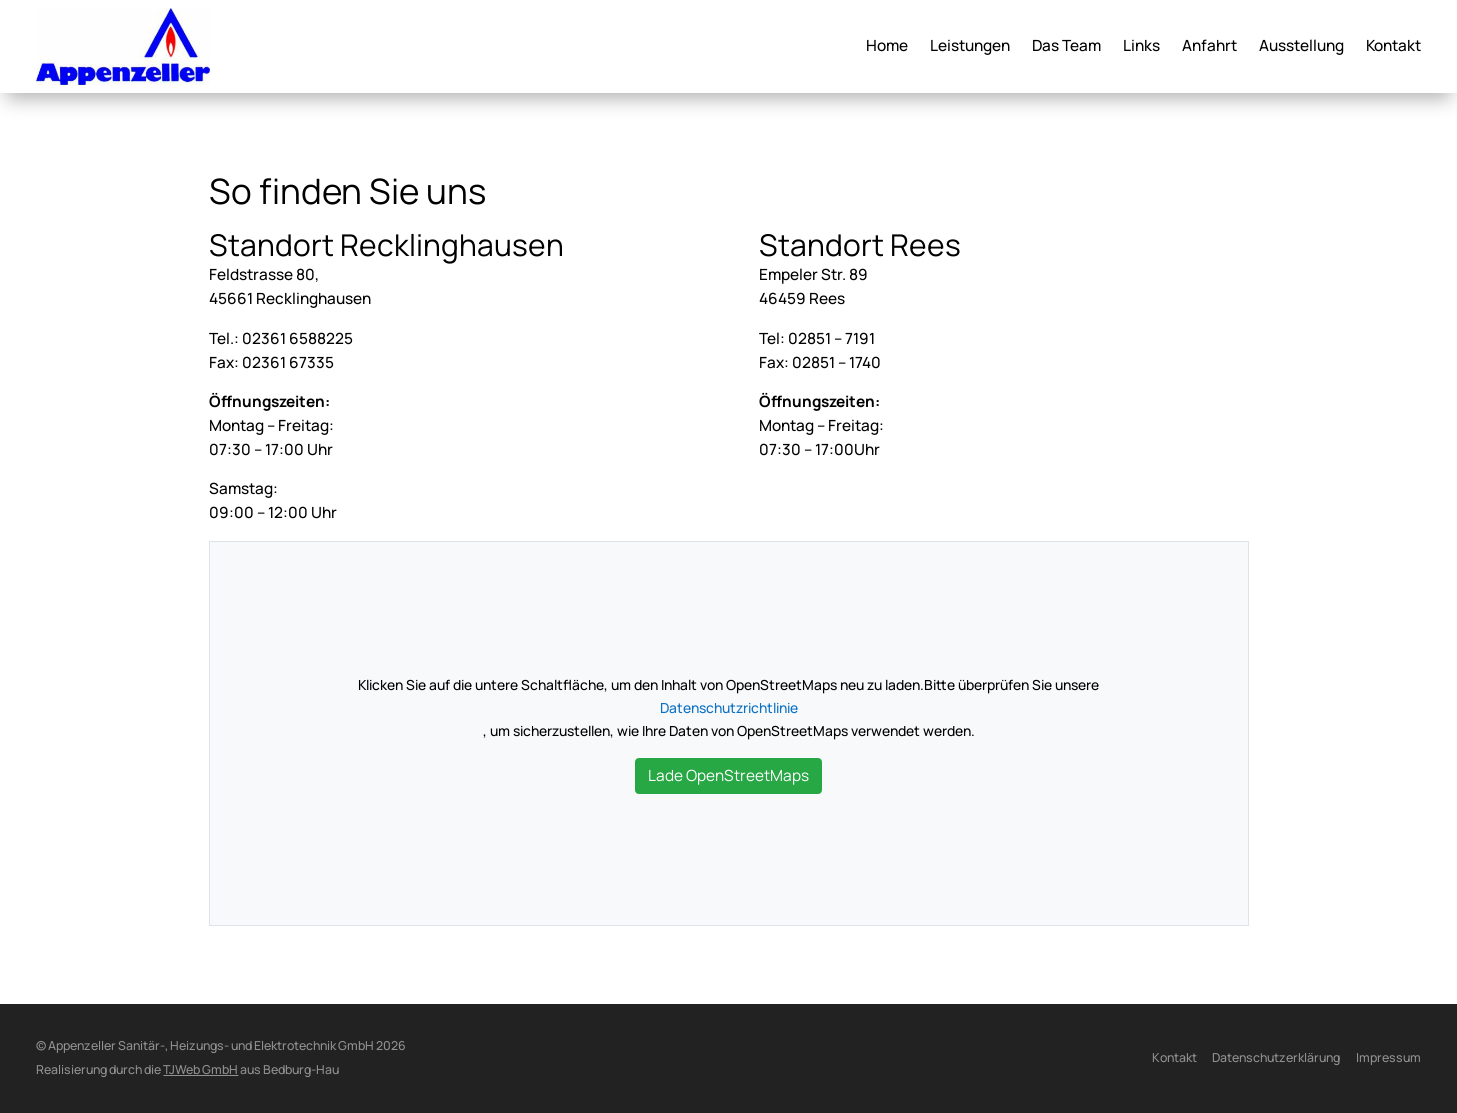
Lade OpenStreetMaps (728, 775)
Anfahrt (1209, 47)
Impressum (1388, 1057)
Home (887, 47)
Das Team (1066, 47)
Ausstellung (1301, 47)
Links (1141, 47)
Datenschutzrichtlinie (729, 707)
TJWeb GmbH (200, 1069)
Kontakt (1393, 47)
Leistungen (970, 47)
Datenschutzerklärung (1276, 1057)
